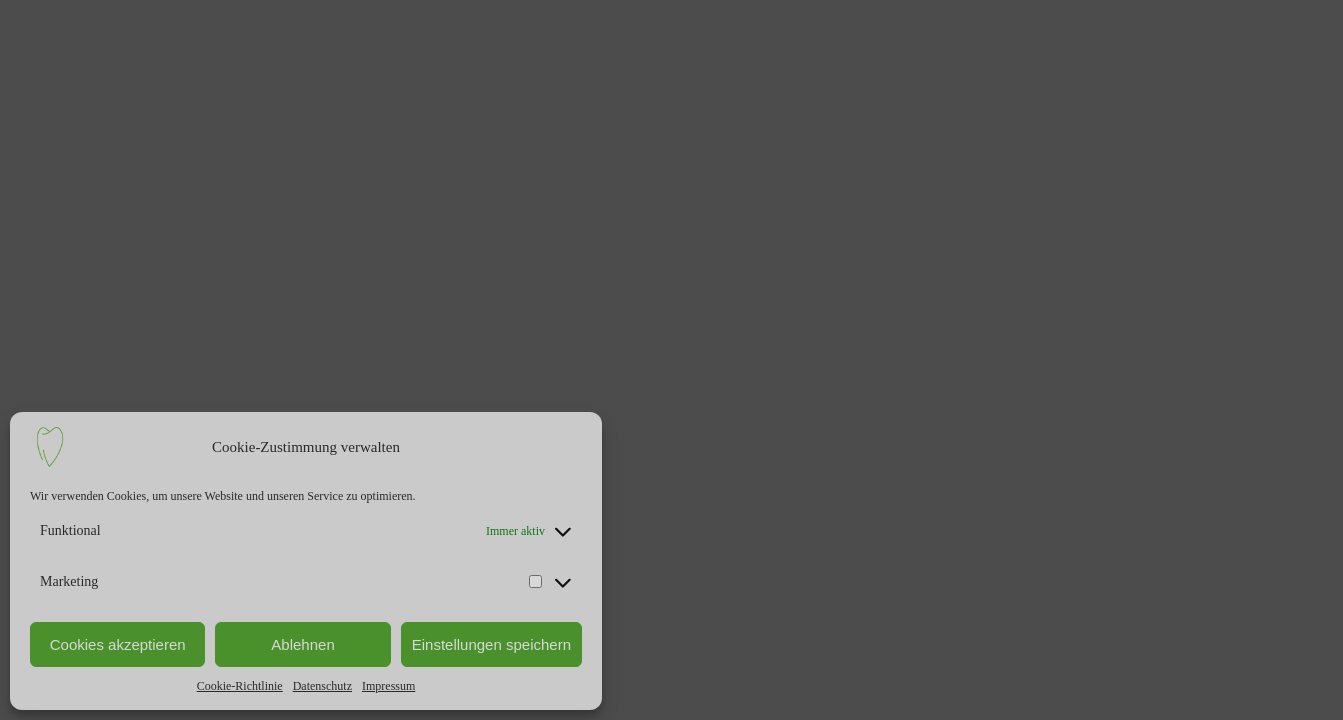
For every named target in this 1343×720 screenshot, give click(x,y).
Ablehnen (302, 644)
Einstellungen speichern (491, 644)
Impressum (388, 686)
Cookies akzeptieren (118, 644)
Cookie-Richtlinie (240, 686)
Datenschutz (322, 686)
